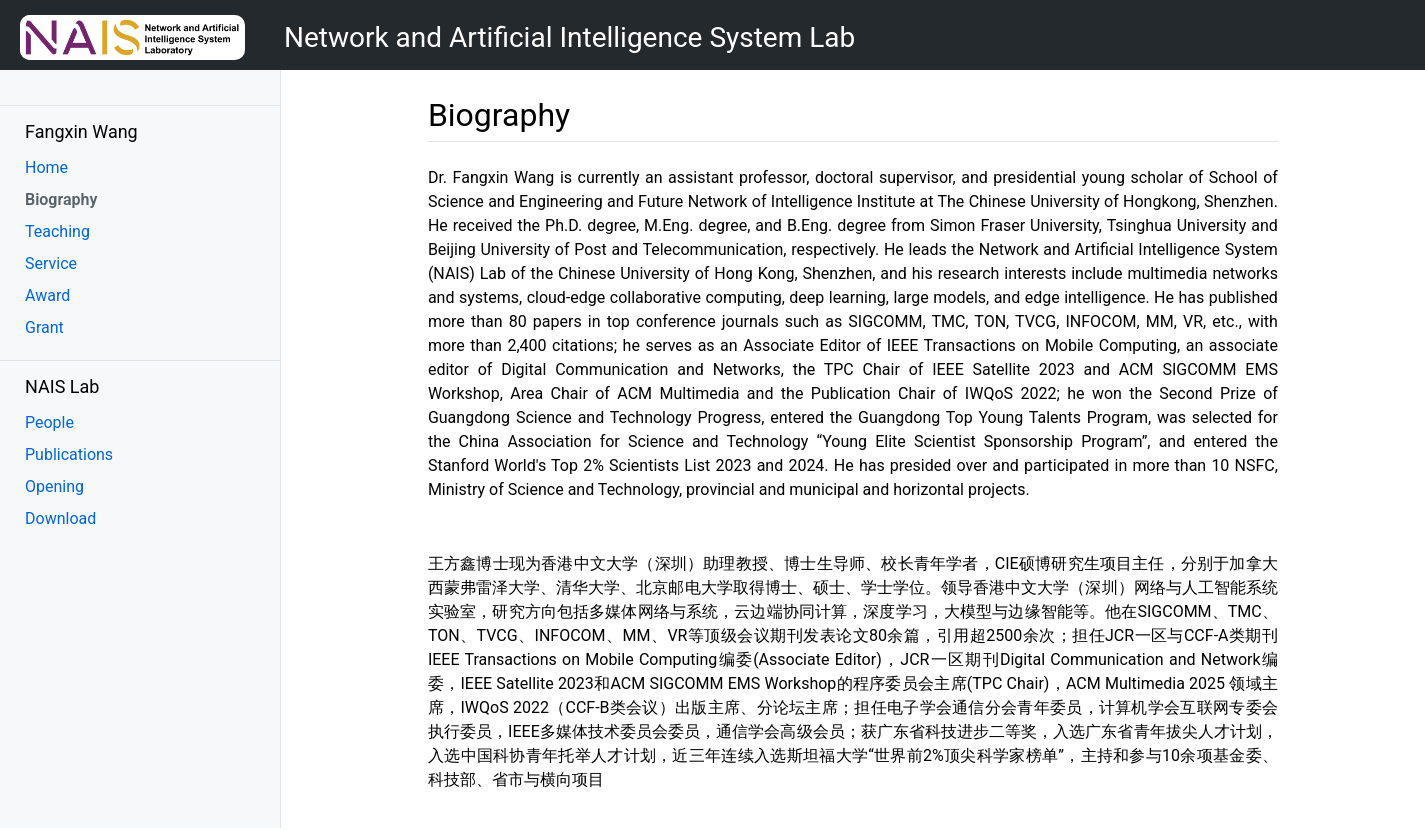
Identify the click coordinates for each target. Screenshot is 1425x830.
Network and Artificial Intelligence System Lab (569, 37)
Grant (44, 327)
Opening (54, 486)
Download (60, 518)
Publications (69, 454)
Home (46, 167)
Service (51, 263)
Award (47, 295)
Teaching (57, 231)
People (49, 422)
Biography (61, 199)
